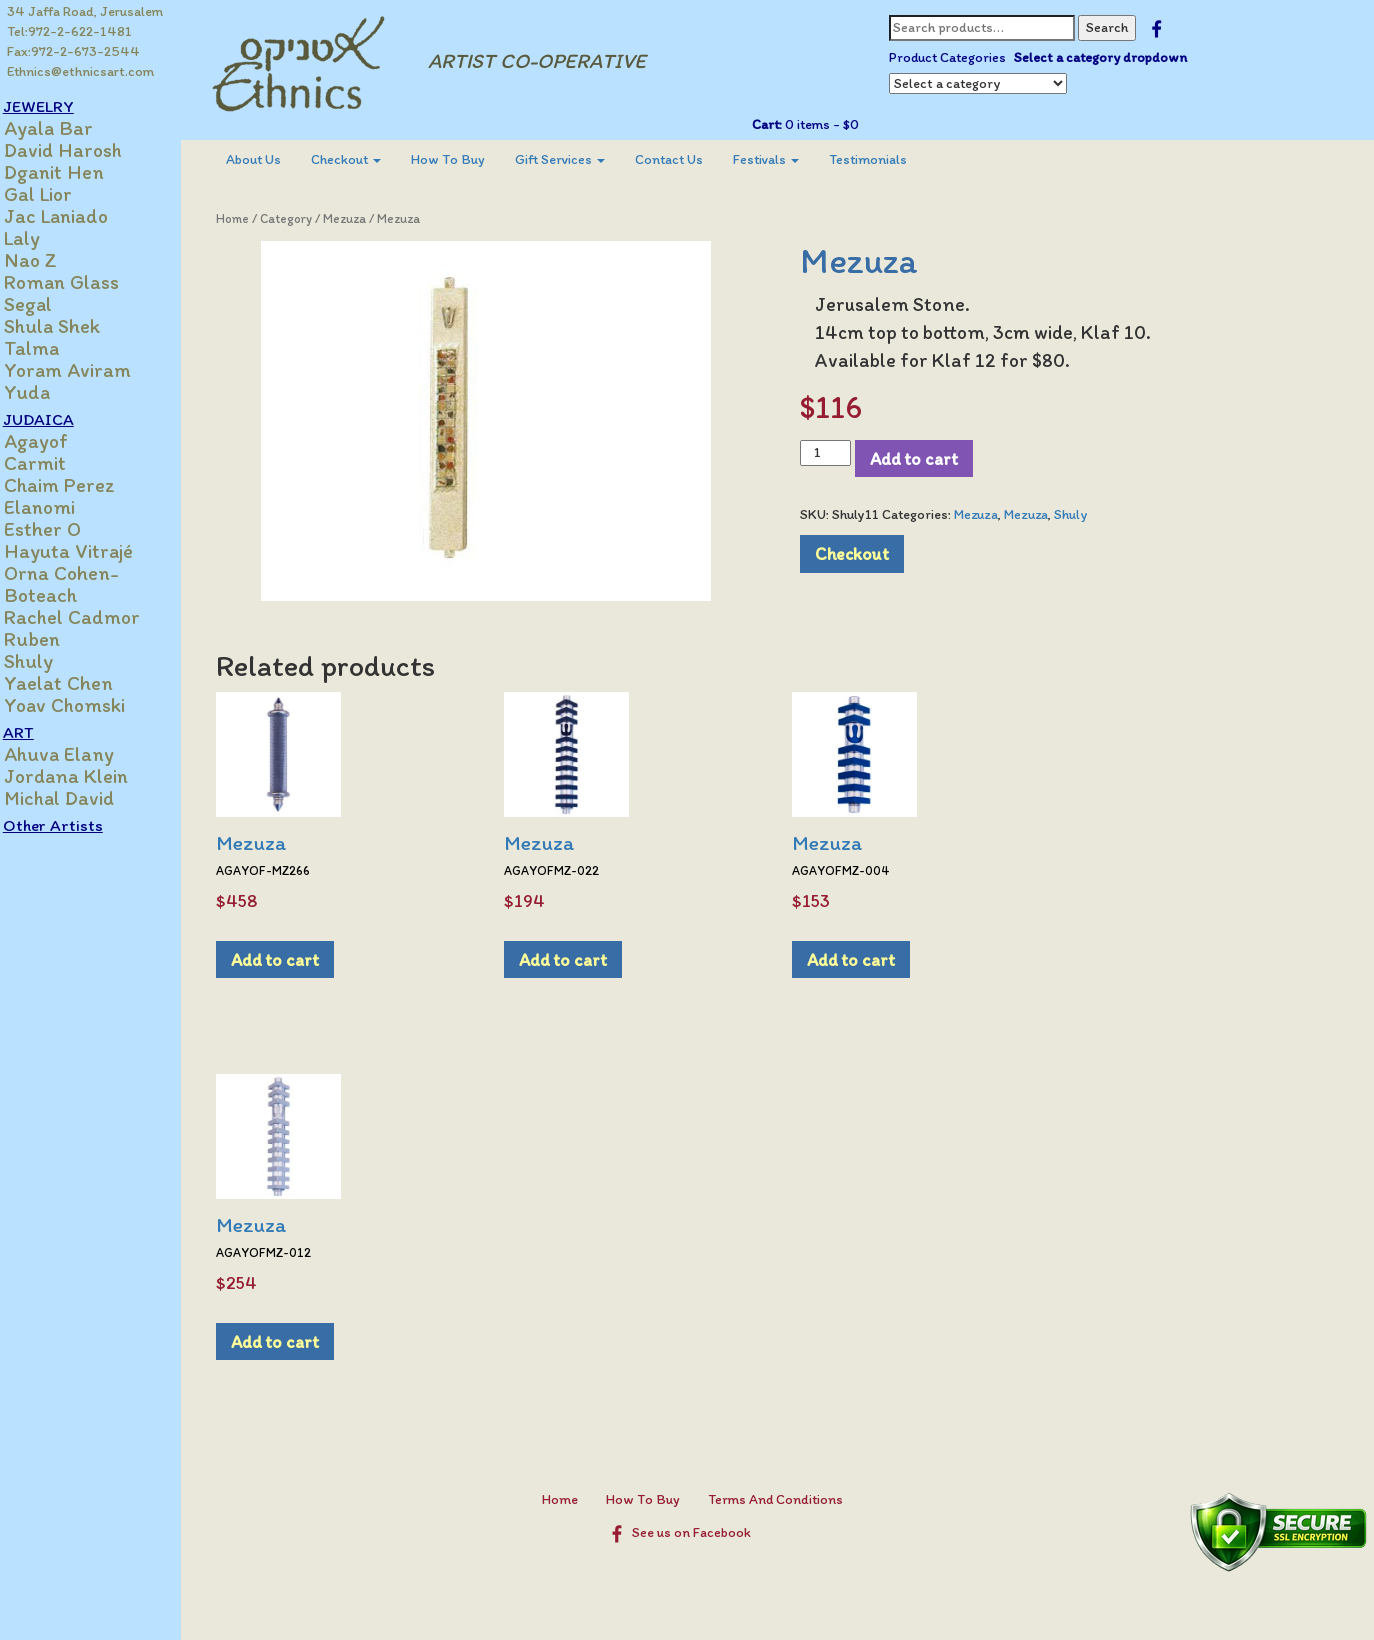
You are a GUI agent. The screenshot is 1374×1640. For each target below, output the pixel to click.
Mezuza (363, 218)
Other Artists (74, 825)
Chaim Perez (80, 485)
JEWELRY (59, 106)
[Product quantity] (834, 453)
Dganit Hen (75, 172)
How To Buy (467, 159)
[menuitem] (272, 160)
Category (305, 218)
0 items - (828, 124)
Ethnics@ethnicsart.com (81, 71)
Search (1115, 27)
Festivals (785, 159)
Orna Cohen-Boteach (82, 584)
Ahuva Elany (80, 754)
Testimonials (887, 159)
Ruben (53, 639)
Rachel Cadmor (93, 617)
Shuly (49, 661)
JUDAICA (59, 419)
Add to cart (923, 458)
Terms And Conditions (784, 1499)
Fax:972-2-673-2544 (74, 51)
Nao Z (51, 260)
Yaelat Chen (79, 683)
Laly (43, 238)
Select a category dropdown (1108, 57)
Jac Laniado (77, 216)
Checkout (365, 159)
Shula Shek (73, 326)
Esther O (63, 529)
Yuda (48, 392)
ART (39, 732)
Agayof (57, 441)
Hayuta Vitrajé (89, 551)
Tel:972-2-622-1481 (70, 31)
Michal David (80, 798)
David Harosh (84, 150)
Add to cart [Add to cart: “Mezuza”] (294, 959)
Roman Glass (82, 282)
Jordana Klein (87, 776)
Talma (52, 348)
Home (251, 218)
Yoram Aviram (88, 370)
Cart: (775, 124)
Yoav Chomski (85, 705)
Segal (49, 304)
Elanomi (60, 507)
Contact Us (688, 159)
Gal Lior (59, 194)
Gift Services (579, 159)
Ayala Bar (69, 128)
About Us (272, 159)
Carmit (56, 463)
